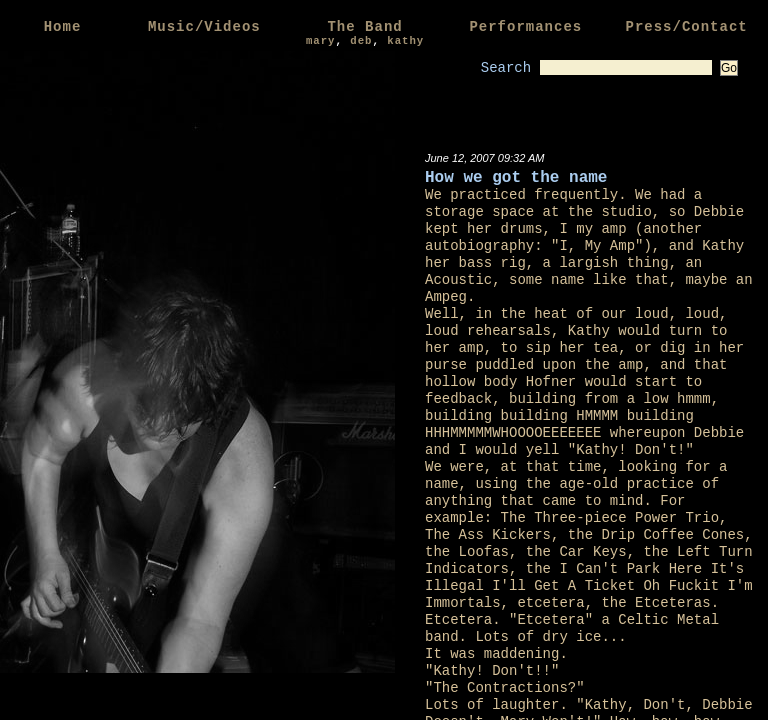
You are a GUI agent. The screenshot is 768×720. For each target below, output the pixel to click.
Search (506, 68)
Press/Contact (686, 27)
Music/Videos (204, 27)
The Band (364, 27)
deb (361, 41)
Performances (525, 27)
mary (321, 41)
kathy (405, 41)
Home (63, 27)
